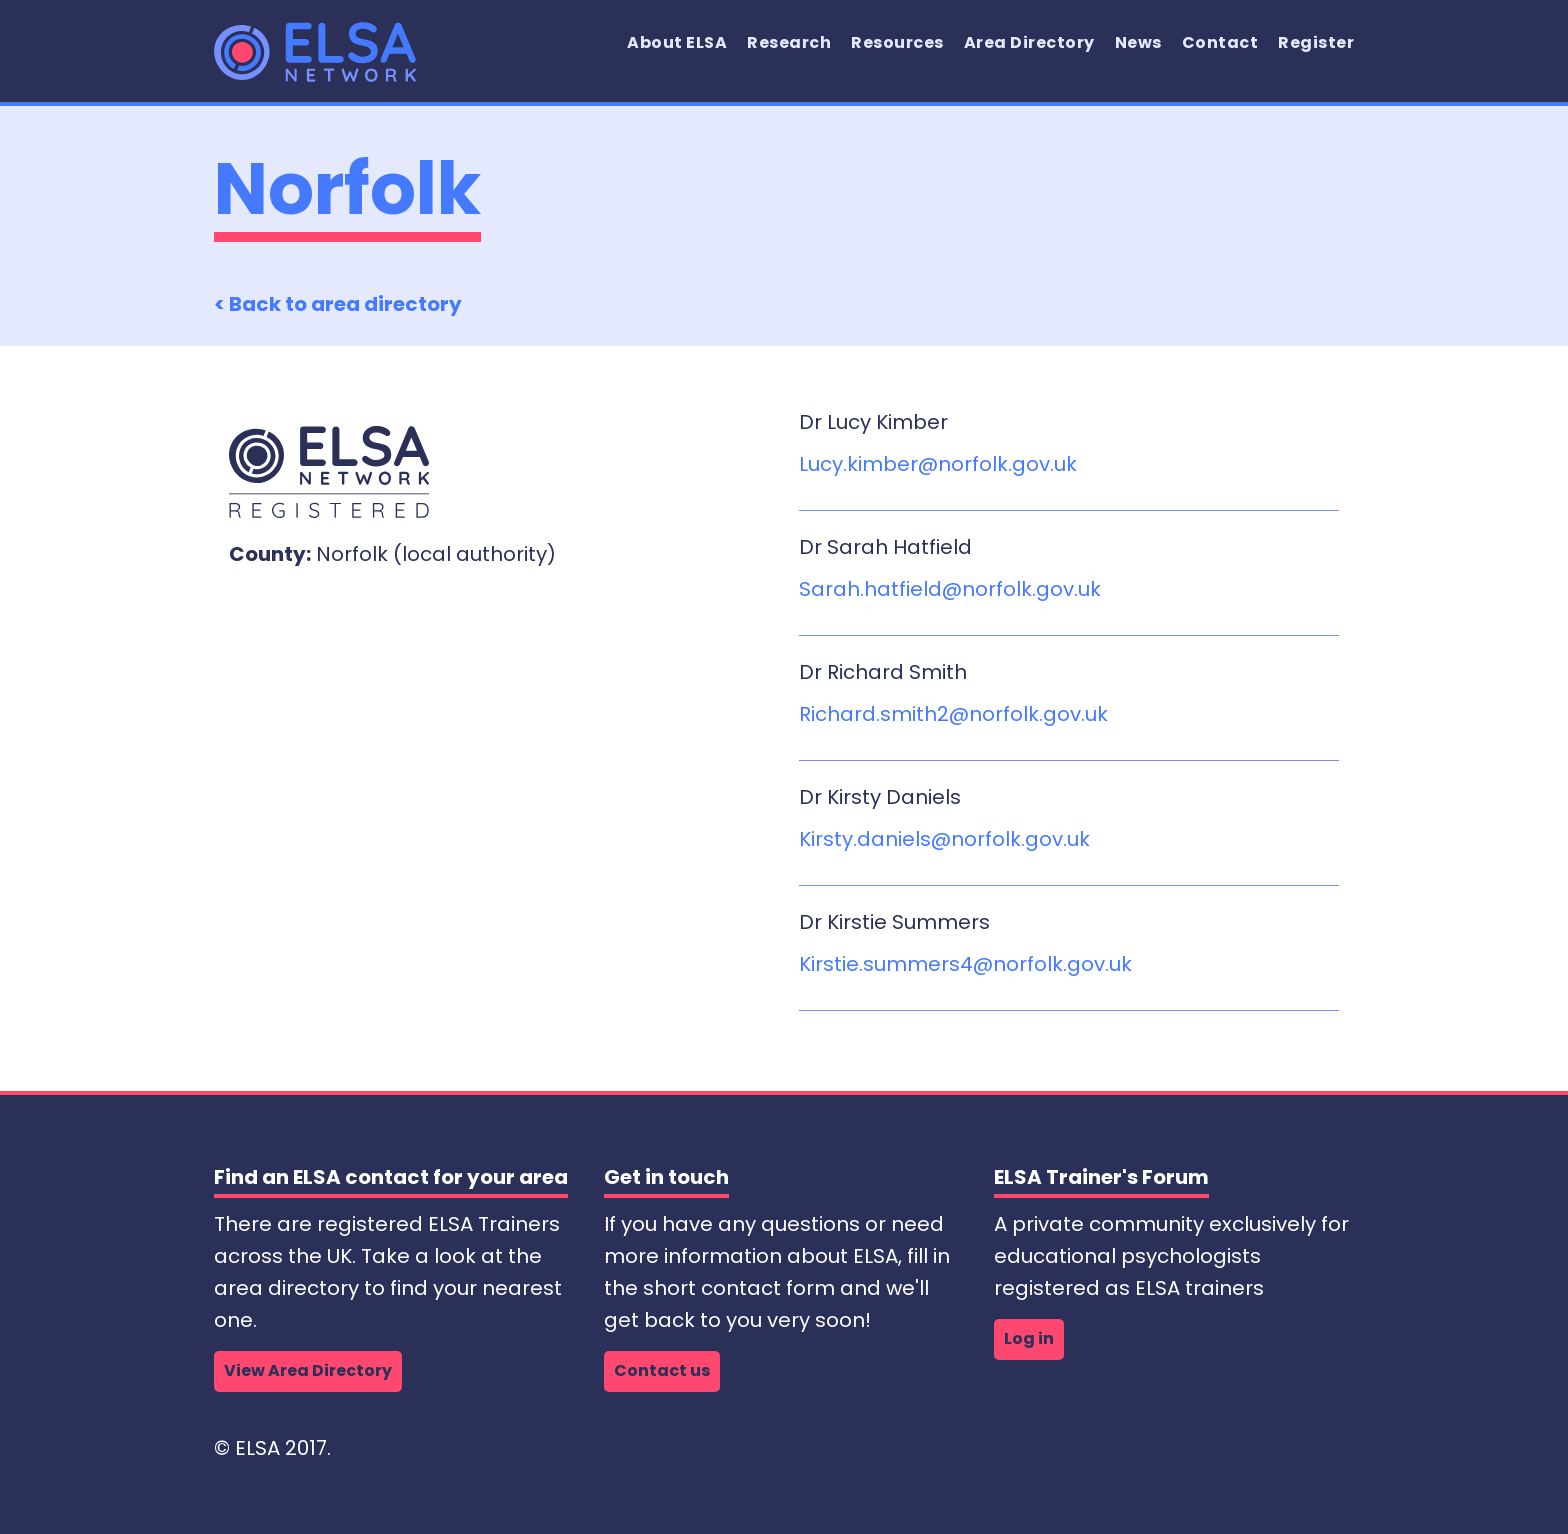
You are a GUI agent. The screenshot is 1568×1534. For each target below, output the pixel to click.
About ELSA (677, 42)
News (1138, 42)
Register (1316, 42)
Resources (897, 42)
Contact (1220, 42)
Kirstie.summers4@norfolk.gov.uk (965, 964)
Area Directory (1029, 42)
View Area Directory (308, 1370)
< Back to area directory (338, 304)
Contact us (662, 1370)
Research (789, 42)
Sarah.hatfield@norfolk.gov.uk (950, 589)
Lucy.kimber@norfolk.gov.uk (938, 464)
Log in (1029, 1338)
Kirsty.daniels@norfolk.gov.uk (944, 839)
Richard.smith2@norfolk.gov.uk (953, 714)
